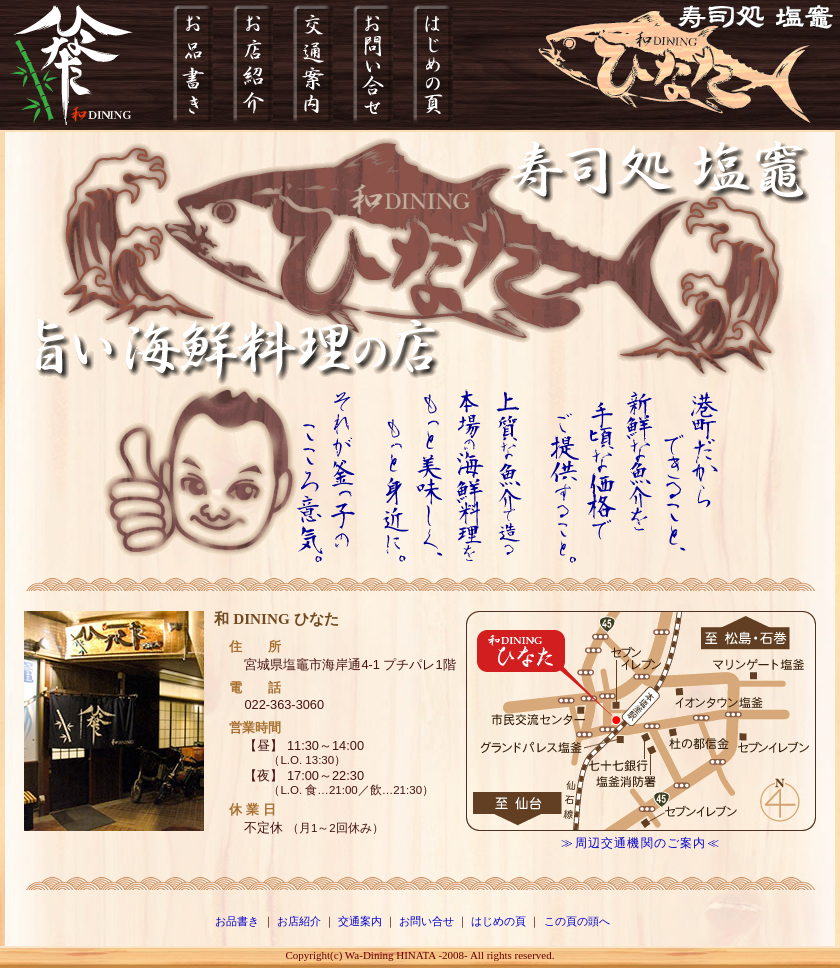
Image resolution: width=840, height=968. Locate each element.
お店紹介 (299, 921)
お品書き (237, 921)
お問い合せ (426, 921)
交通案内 (360, 921)
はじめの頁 (498, 921)
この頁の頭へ (577, 921)
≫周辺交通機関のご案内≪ (640, 843)
